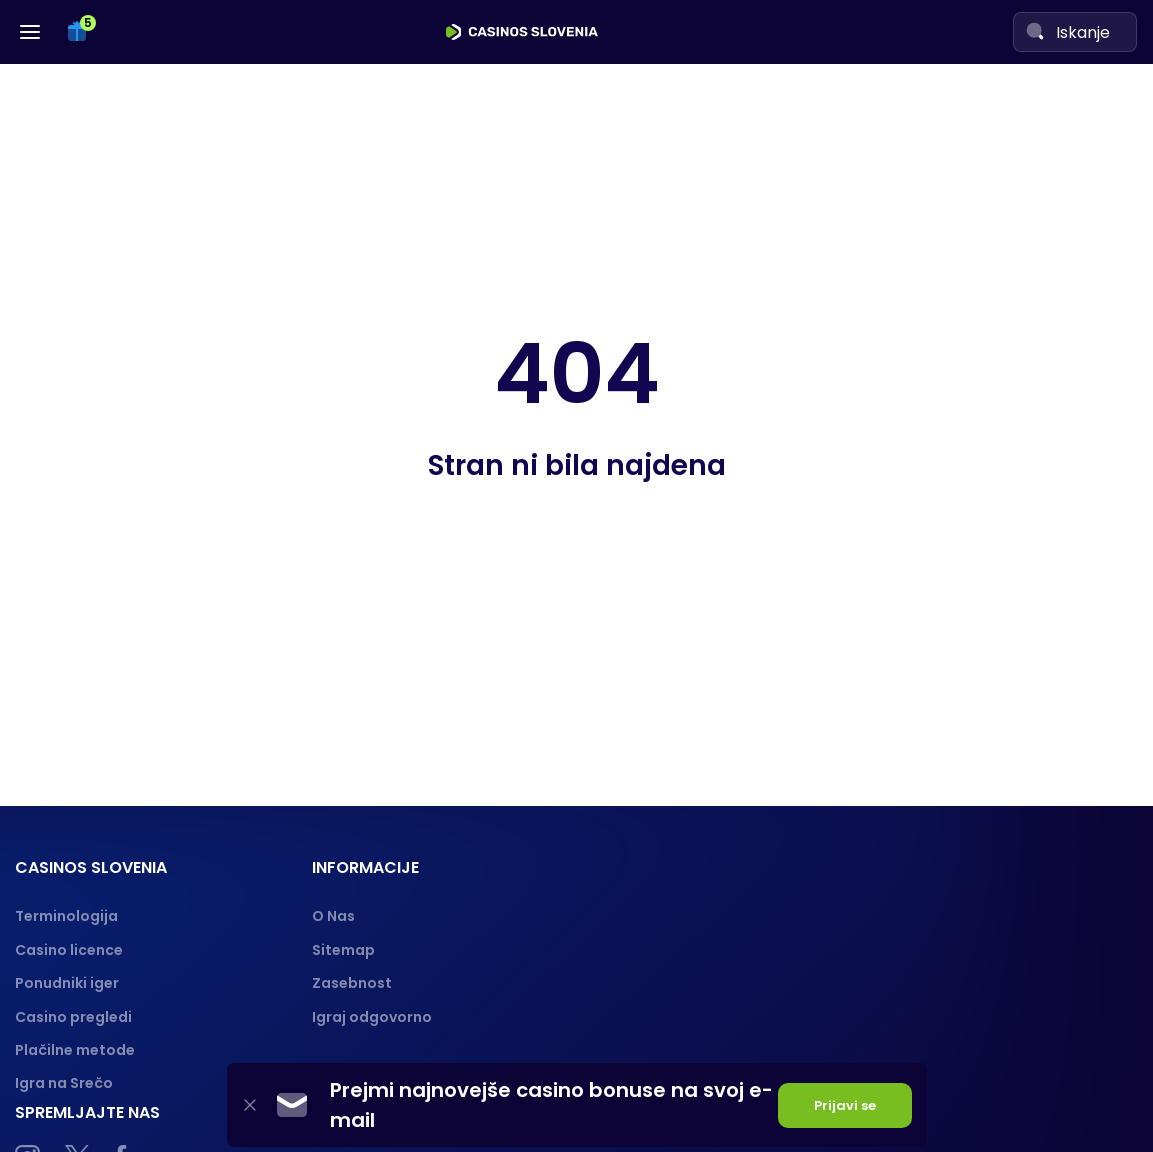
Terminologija (66, 916)
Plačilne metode (75, 1050)
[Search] (1035, 31)
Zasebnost (352, 983)
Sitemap (343, 950)
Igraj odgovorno (372, 1017)
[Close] (250, 1105)
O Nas (333, 916)
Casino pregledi (73, 1017)
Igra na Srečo (64, 1083)
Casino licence (69, 950)
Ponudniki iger (67, 983)
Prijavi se (845, 1105)
